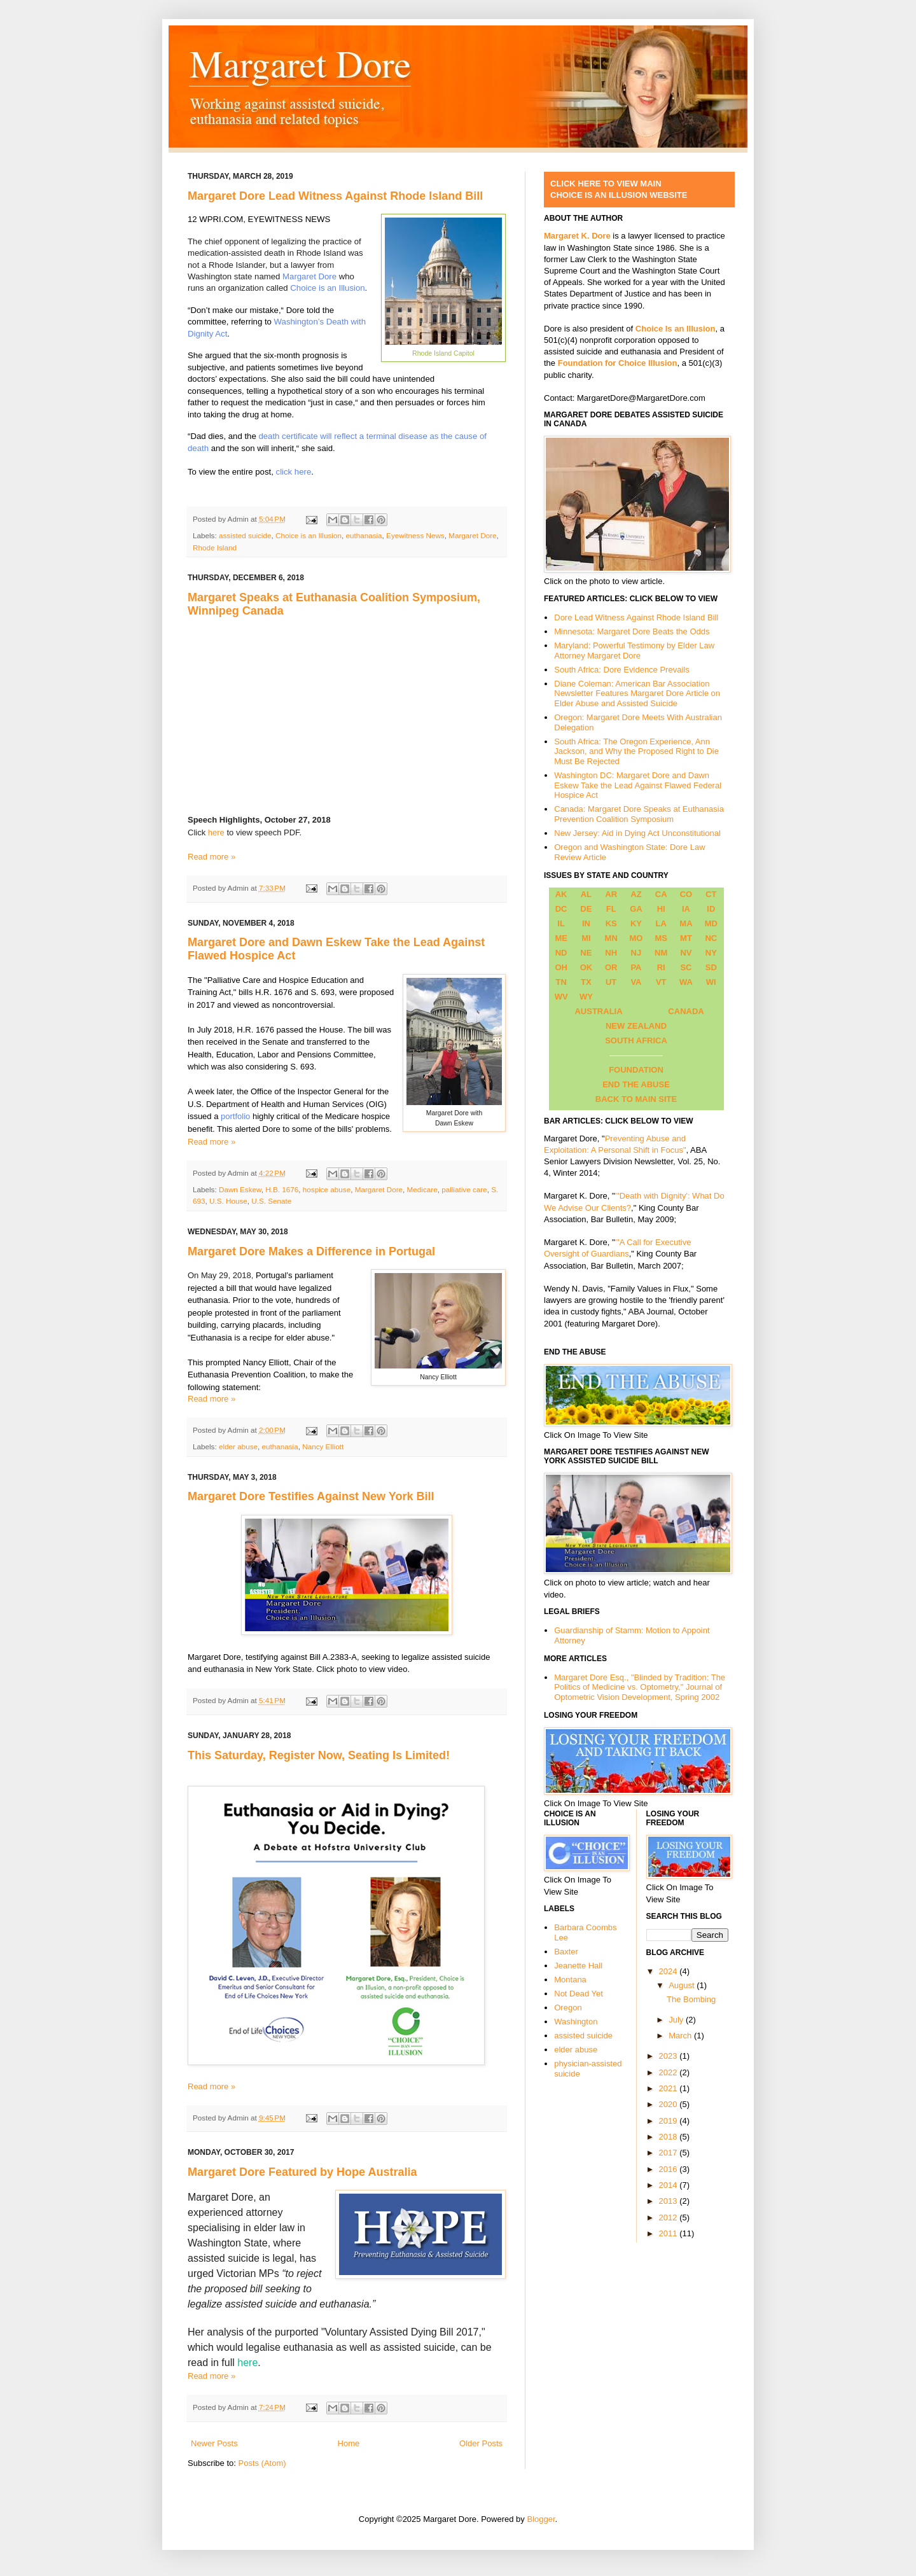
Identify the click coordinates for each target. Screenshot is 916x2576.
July (677, 2019)
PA (635, 967)
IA (686, 909)
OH (561, 967)
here (217, 832)
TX (586, 982)
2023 (669, 2056)
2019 (669, 2121)
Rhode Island (215, 547)
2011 (669, 2233)
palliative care (464, 1189)
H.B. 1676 (281, 1189)
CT (710, 894)
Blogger (541, 2519)
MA (685, 923)
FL (611, 909)
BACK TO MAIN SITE (636, 1099)
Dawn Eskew (240, 1189)
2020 (669, 2104)
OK (586, 967)
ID (711, 909)
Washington (575, 2021)
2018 (669, 2136)
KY (636, 923)
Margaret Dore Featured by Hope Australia (302, 2172)
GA (636, 909)
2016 (669, 2169)
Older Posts (481, 2443)
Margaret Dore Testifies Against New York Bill (311, 1496)
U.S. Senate (271, 1201)
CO (686, 894)
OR (611, 967)
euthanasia (363, 535)
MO (635, 938)
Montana (570, 1979)
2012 (669, 2217)
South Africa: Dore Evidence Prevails (621, 669)
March (681, 2035)
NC (711, 938)
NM (661, 952)
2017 (669, 2152)
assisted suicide (245, 535)
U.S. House (228, 1201)
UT (611, 982)
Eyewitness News (415, 535)
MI (585, 938)
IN (586, 923)
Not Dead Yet (578, 1993)
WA (686, 982)
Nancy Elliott (323, 1446)
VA (635, 982)
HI (661, 909)
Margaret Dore (309, 276)
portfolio (235, 1116)
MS (661, 938)
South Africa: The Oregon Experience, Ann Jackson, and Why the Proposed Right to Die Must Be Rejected (636, 751)
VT (661, 982)
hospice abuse (326, 1189)
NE (586, 952)
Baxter (566, 1951)
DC (561, 909)
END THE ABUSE (636, 1084)
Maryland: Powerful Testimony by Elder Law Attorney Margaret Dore (634, 650)
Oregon (567, 2007)
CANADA (686, 1011)
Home (349, 2443)
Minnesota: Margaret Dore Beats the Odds (631, 631)
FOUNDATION (636, 1070)
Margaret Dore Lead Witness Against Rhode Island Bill (335, 196)
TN (560, 982)
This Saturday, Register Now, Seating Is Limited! (319, 1755)
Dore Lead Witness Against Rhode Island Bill (636, 617)
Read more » (211, 856)
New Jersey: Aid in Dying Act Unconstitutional (637, 833)
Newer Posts (214, 2443)
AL (586, 894)
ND (561, 952)
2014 (669, 2185)
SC (685, 967)
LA (661, 923)
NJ (636, 952)
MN (611, 938)
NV (685, 952)
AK (561, 894)
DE (586, 909)
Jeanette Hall (578, 1965)
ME (561, 938)
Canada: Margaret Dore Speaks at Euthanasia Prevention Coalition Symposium (639, 814)
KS (611, 923)
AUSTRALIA (598, 1011)
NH (611, 952)
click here (294, 472)
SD (711, 967)
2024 (669, 1971)
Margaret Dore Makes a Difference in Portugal (311, 1251)
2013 (669, 2201)
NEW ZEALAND (636, 1026)
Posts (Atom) (262, 2463)
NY (711, 952)
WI (711, 982)
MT (686, 938)
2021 (669, 2088)
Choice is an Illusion (327, 288)
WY (586, 996)
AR (611, 894)
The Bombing (691, 1999)
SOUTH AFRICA (636, 1040)
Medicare (422, 1189)
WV (561, 996)
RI (661, 967)
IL (561, 923)
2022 (669, 2072)
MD (711, 923)
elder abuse (238, 1446)
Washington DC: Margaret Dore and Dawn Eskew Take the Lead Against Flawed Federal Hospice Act (637, 785)
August (683, 1985)
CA (661, 894)
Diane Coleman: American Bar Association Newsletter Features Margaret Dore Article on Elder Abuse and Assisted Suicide (637, 693)
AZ (635, 894)
